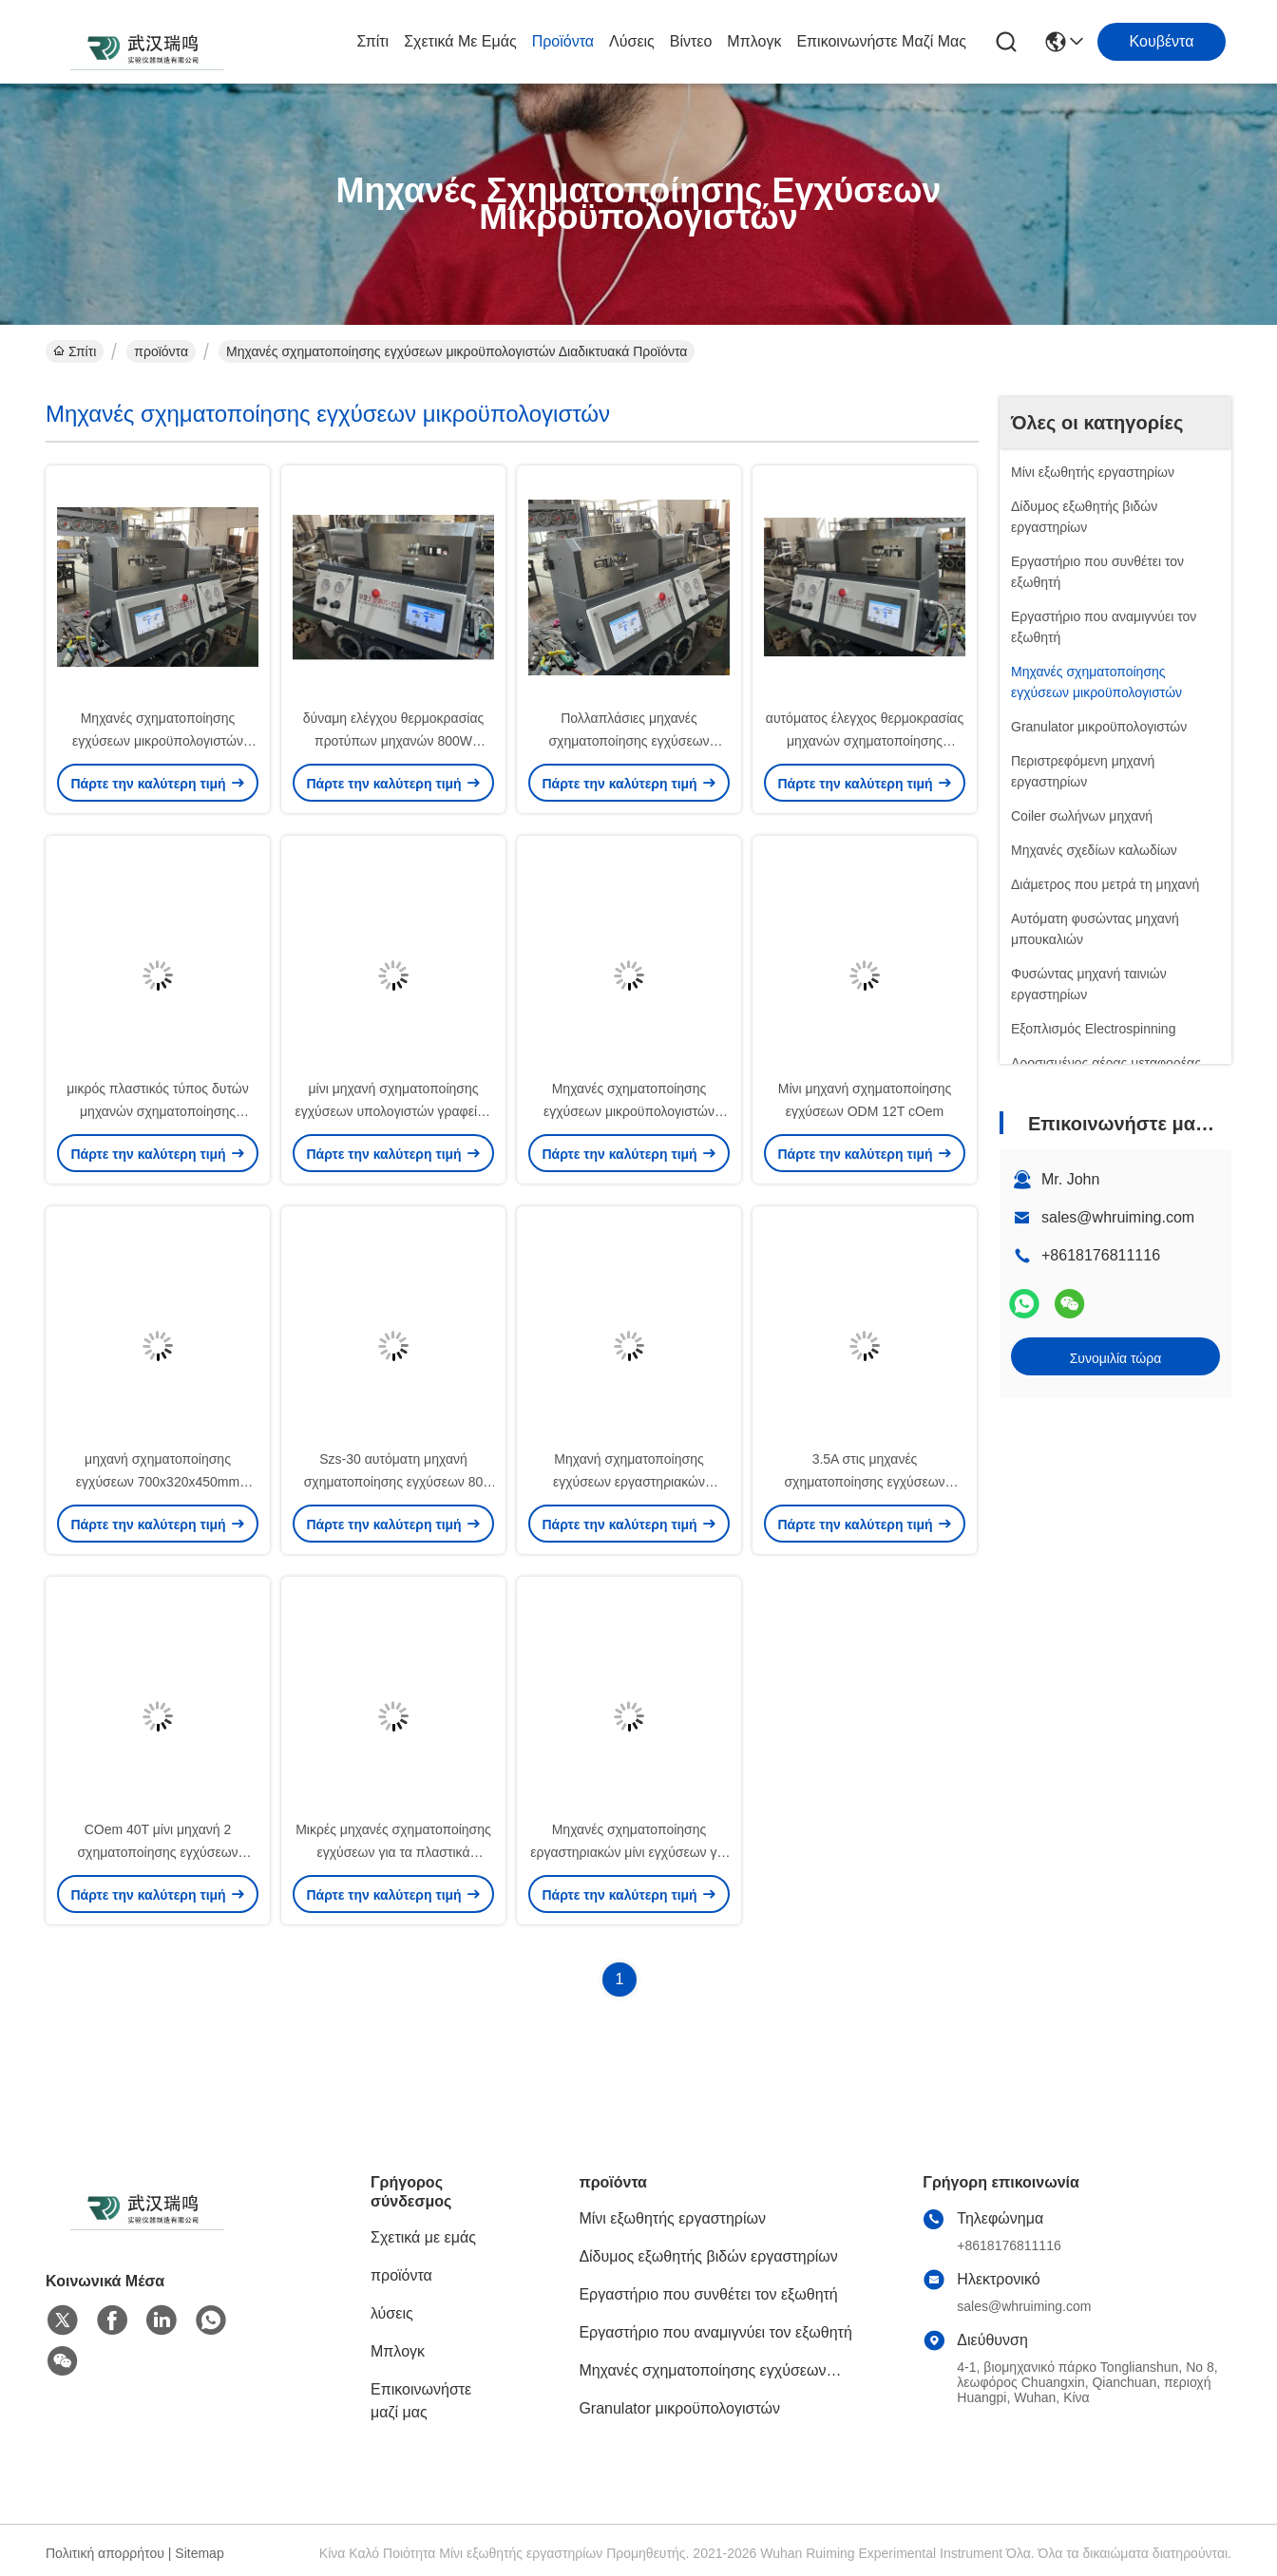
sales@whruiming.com (1117, 1217)
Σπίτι (373, 41)
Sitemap (199, 2553)
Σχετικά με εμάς (460, 41)
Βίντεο (691, 41)
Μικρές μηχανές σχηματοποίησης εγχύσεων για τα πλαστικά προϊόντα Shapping (393, 1852)
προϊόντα (563, 41)
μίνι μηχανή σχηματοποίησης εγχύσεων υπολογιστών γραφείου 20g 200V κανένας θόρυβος (393, 1111)
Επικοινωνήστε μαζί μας (881, 41)
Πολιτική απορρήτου (105, 2553)
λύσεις (632, 41)
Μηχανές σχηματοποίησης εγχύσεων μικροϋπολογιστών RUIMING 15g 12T (157, 740)
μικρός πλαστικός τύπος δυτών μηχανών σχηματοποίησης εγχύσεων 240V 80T (157, 1111)
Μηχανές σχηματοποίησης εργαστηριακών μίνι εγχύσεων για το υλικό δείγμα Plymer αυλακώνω (628, 1852)
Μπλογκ (754, 41)
